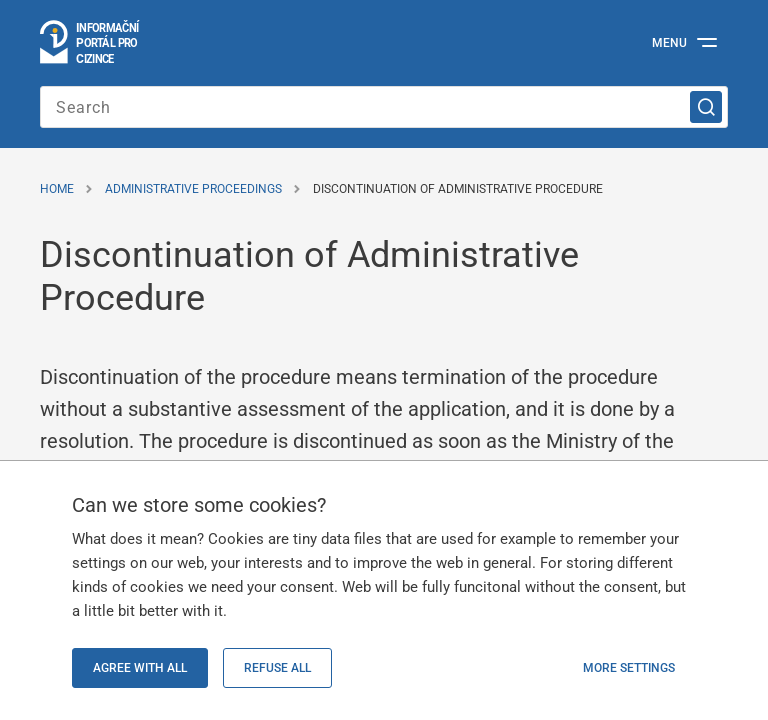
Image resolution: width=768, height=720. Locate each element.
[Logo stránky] (90, 43)
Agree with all (140, 668)
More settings (629, 668)
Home (57, 189)
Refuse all (277, 668)
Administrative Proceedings (193, 189)
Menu (669, 43)
